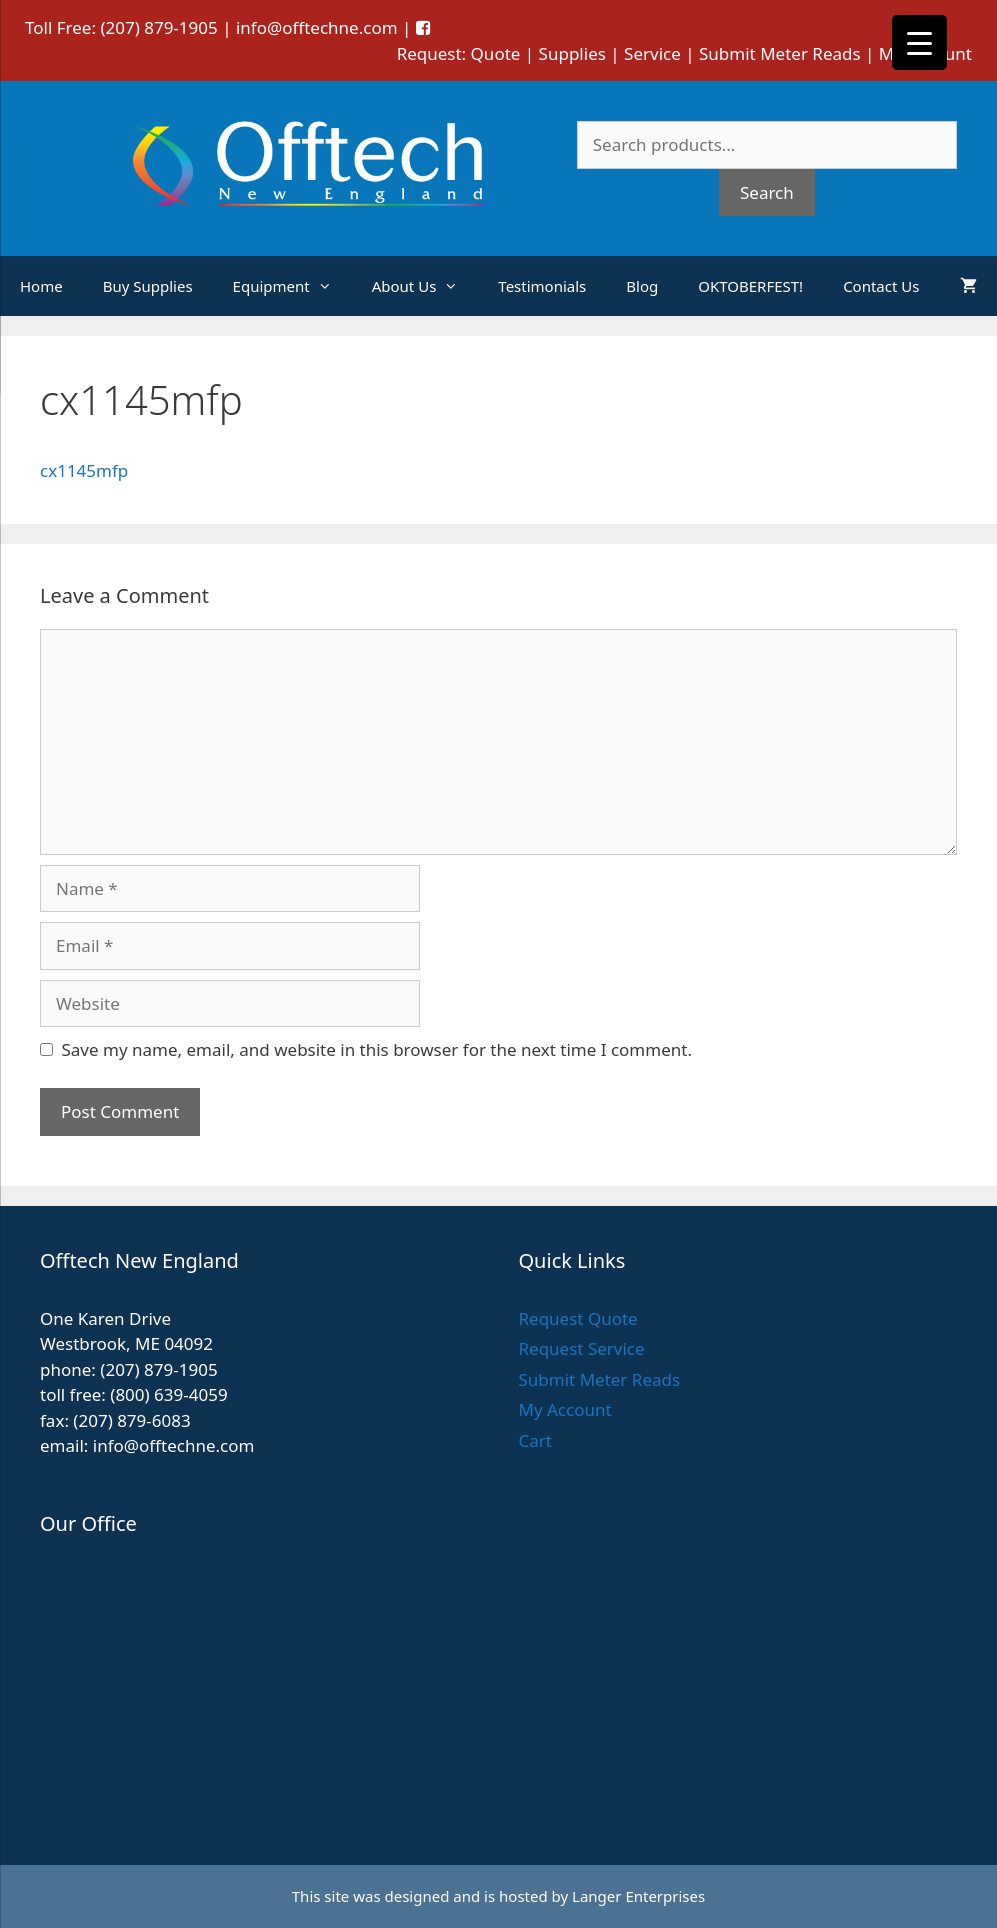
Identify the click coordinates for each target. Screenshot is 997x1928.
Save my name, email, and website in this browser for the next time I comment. (377, 1049)
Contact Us (881, 286)
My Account (565, 1409)
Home (41, 286)
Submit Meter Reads (780, 53)
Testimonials (542, 286)
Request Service (582, 1348)
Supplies (572, 53)
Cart (535, 1440)
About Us (425, 286)
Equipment (292, 286)
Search (767, 192)
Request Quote (578, 1318)
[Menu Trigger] (919, 42)
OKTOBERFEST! (750, 286)
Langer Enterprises (638, 1896)
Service (652, 53)
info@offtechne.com (317, 27)
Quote (496, 53)
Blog (642, 286)
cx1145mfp (84, 470)
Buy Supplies (148, 286)
